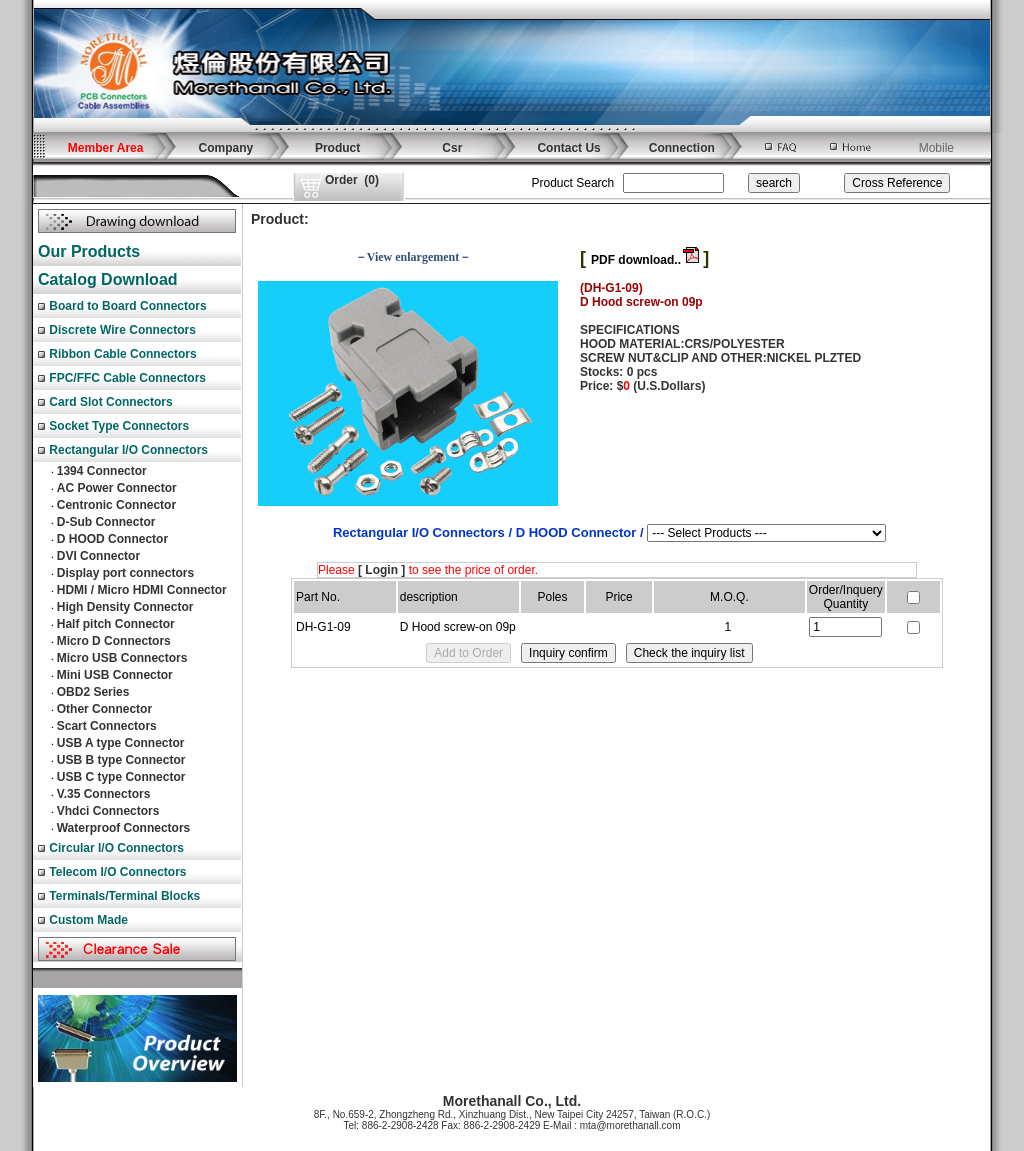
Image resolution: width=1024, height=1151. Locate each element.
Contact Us (568, 148)
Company (226, 148)
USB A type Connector (121, 743)
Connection (682, 148)
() (352, 180)
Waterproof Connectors (124, 828)
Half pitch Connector (116, 624)
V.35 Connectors (104, 794)
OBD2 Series (93, 692)
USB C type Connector (121, 777)
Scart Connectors (107, 726)
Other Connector (104, 709)
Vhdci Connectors (108, 811)
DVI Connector (98, 556)
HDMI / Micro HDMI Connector (142, 590)
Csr (452, 148)
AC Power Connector (117, 488)
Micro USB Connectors (122, 658)
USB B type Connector (121, 760)
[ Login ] (381, 570)
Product (337, 148)
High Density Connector (125, 607)
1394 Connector (102, 471)
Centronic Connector (116, 505)
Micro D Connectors (114, 641)
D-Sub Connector (106, 522)
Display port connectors (125, 573)
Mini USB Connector (115, 675)
